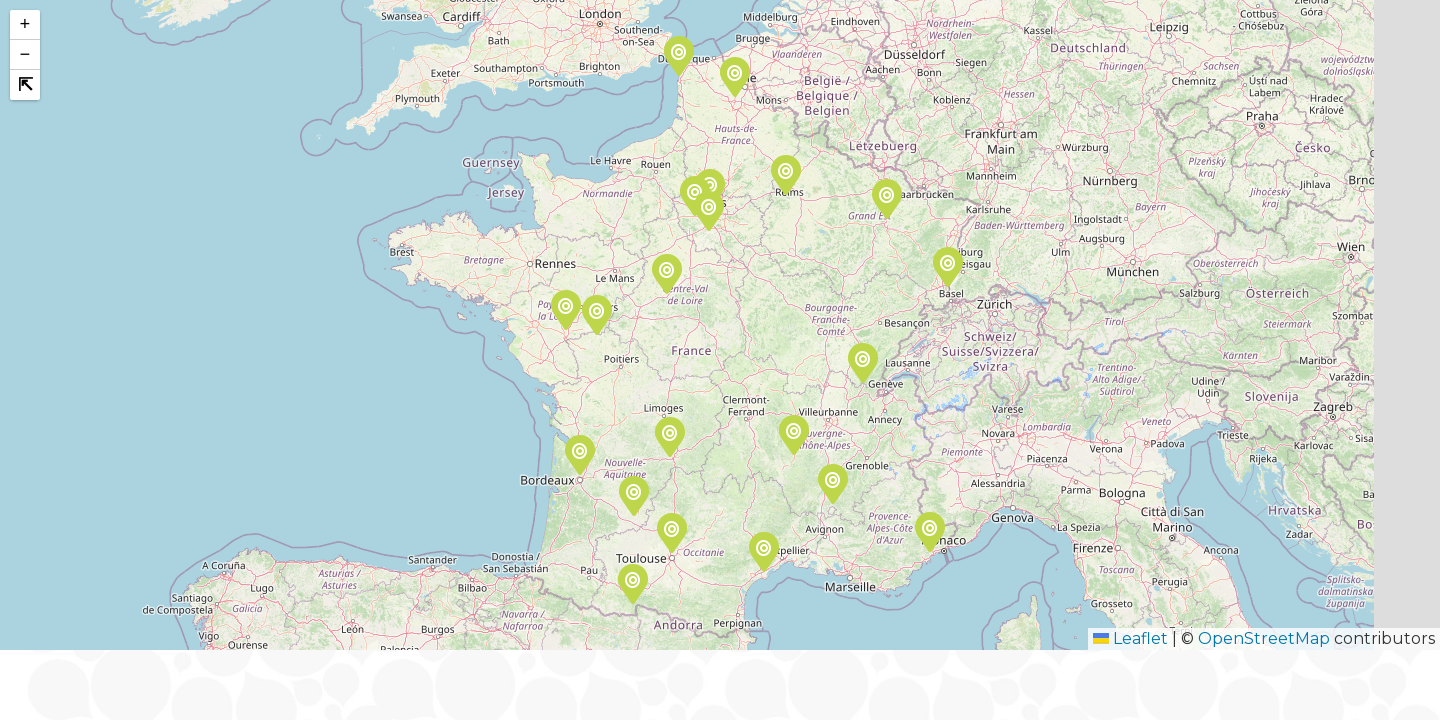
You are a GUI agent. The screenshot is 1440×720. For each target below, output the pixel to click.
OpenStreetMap (1264, 638)
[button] (862, 366)
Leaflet (1130, 638)
